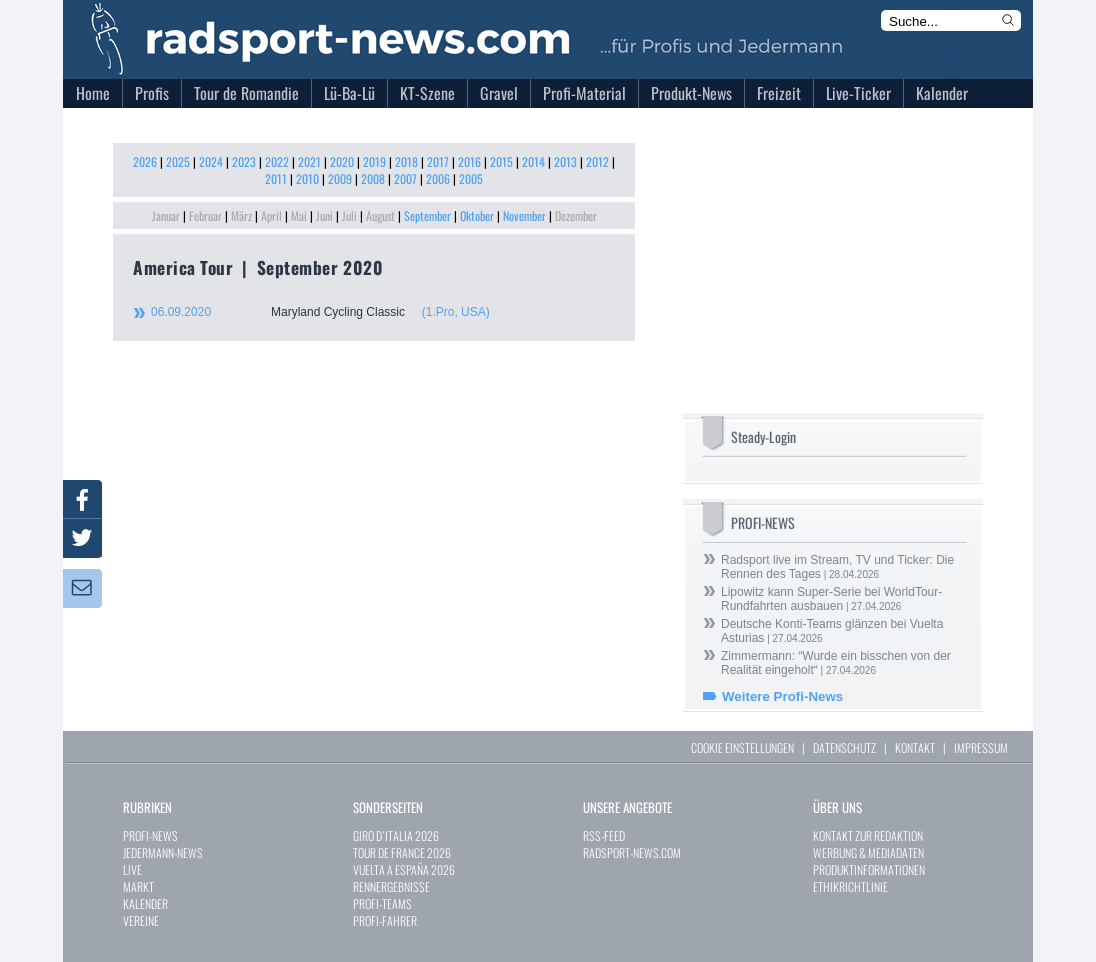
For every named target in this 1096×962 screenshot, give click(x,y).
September (427, 215)
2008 (373, 178)
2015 (501, 161)
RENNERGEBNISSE (391, 886)
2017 (438, 161)
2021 (309, 161)
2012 (597, 161)
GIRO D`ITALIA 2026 (396, 835)
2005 (471, 178)
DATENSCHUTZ (844, 747)
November (524, 215)
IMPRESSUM (981, 747)
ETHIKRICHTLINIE (850, 886)
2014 (533, 161)
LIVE (132, 869)
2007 (405, 178)
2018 (406, 161)
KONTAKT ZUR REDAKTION (868, 835)
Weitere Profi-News (782, 696)
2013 (565, 161)
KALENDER (145, 903)
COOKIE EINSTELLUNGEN (742, 747)
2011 (276, 178)
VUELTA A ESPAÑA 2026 (404, 869)
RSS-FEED (604, 835)
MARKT (138, 886)
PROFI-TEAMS (382, 903)
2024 (211, 161)
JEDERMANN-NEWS (163, 852)
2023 (244, 161)
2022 (277, 161)
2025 (178, 161)
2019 (374, 161)
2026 (145, 161)
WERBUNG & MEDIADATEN (868, 852)
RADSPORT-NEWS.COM (632, 852)
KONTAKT (915, 747)
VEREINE (141, 920)
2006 (438, 178)
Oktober (477, 215)
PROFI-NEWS (150, 835)
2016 (469, 161)
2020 (342, 161)
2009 (340, 178)
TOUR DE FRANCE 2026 (402, 852)
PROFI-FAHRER (385, 920)
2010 (307, 178)
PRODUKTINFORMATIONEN (869, 869)
